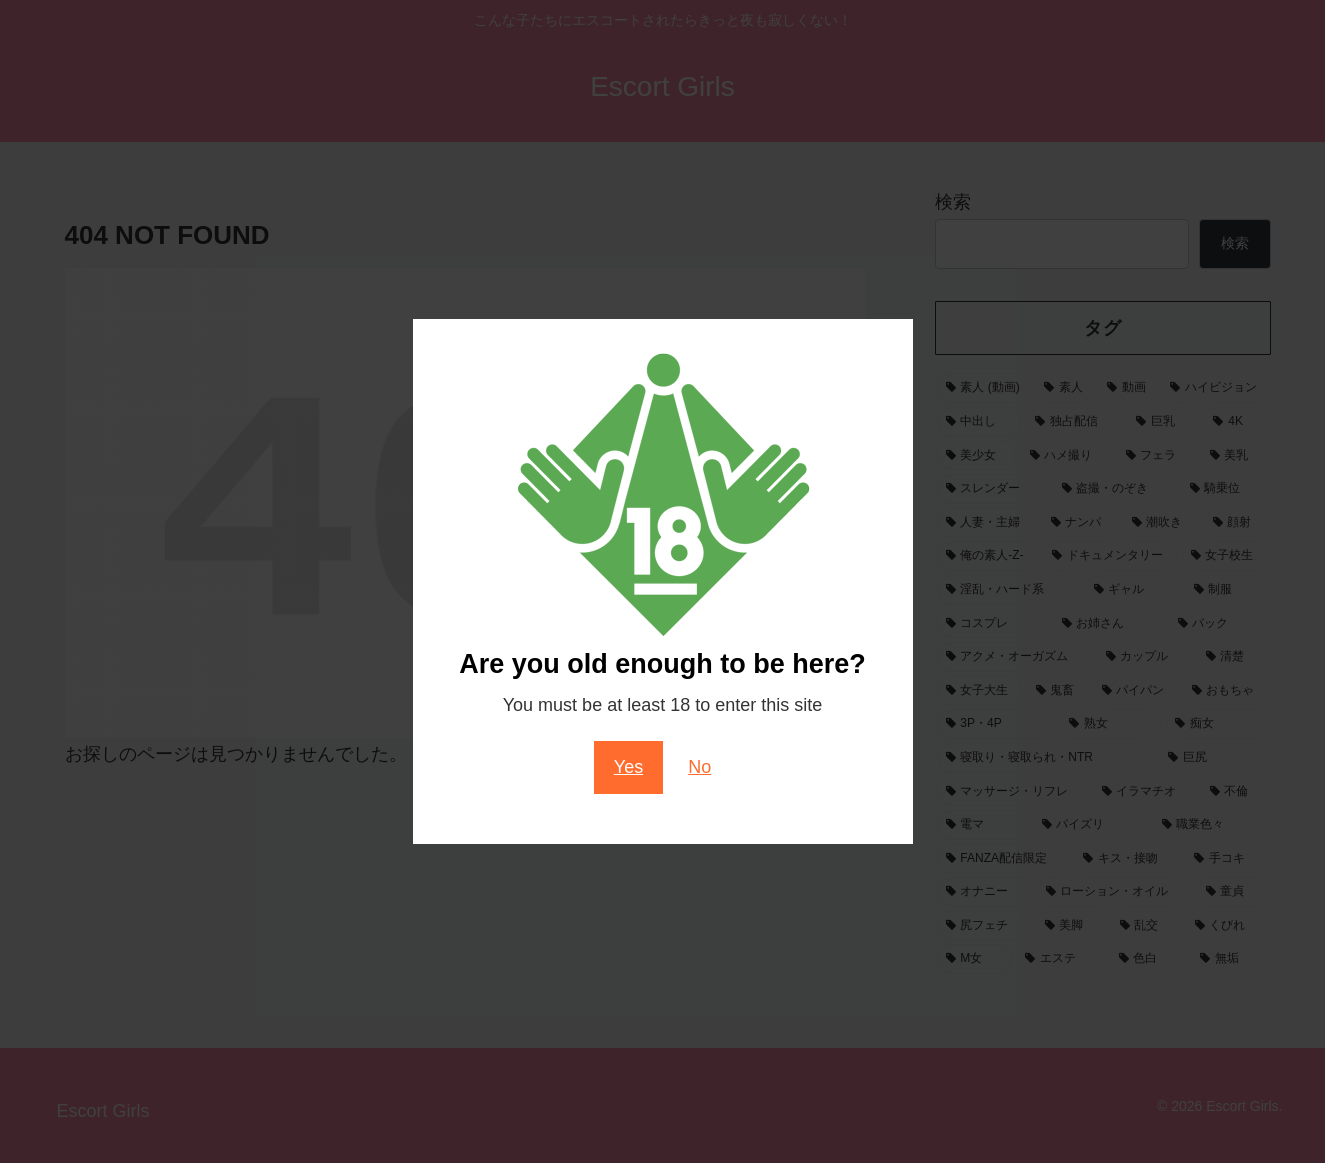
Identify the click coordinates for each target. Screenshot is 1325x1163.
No (699, 767)
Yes (628, 767)
